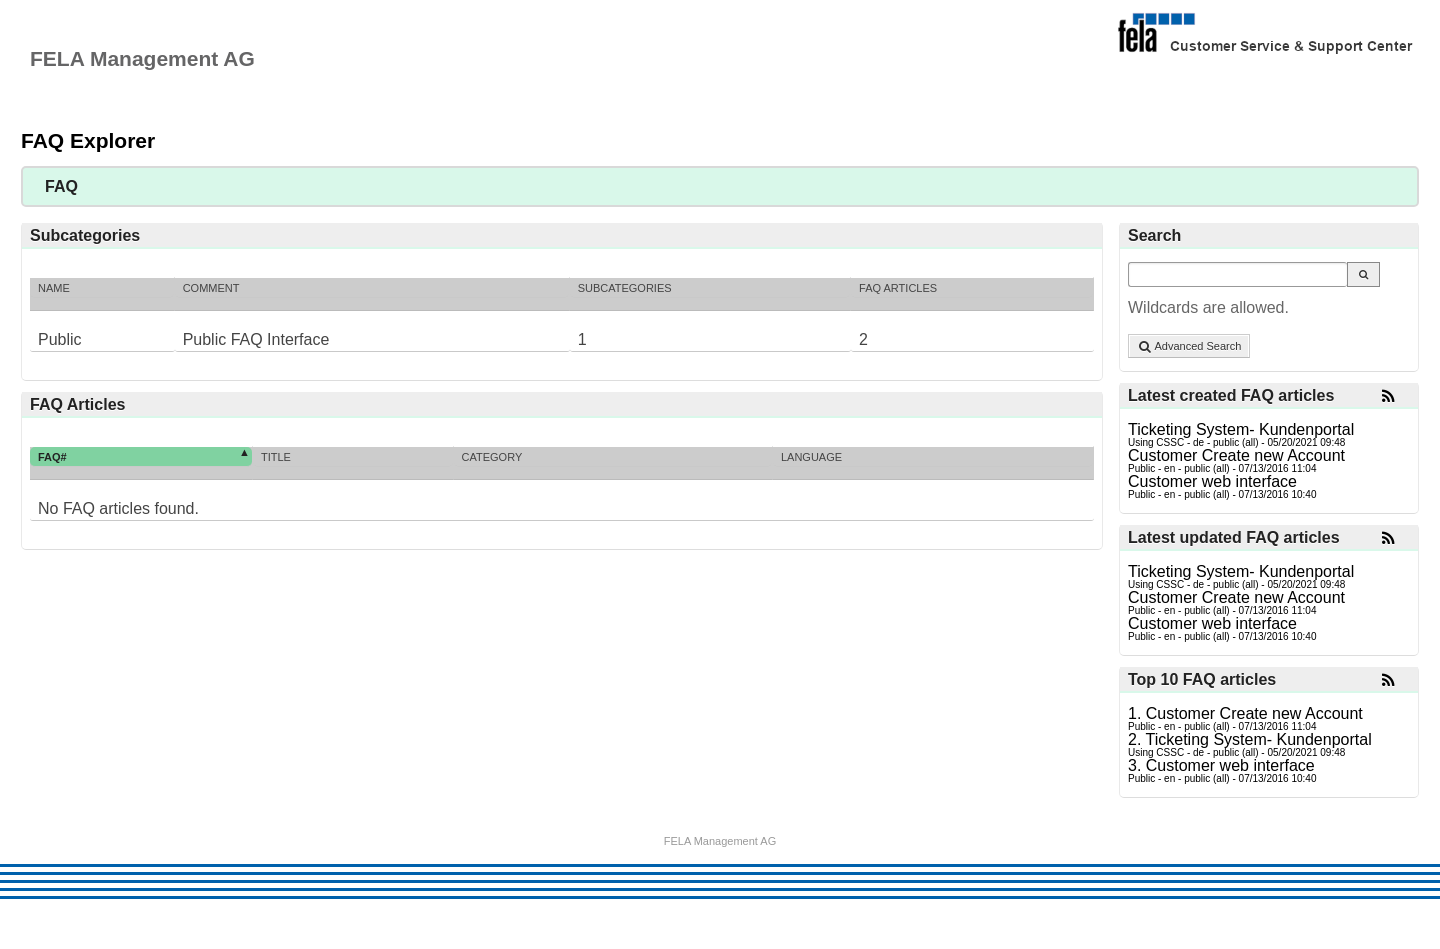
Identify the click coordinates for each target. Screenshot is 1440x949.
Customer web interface (1212, 481)
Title (276, 457)
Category (492, 457)
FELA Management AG (720, 841)
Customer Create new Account (1236, 455)
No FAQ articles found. (118, 508)
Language (811, 457)
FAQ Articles (898, 288)
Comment (211, 288)
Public (60, 340)
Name (54, 288)
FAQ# (52, 457)
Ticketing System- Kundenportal (1241, 429)
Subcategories (625, 288)
